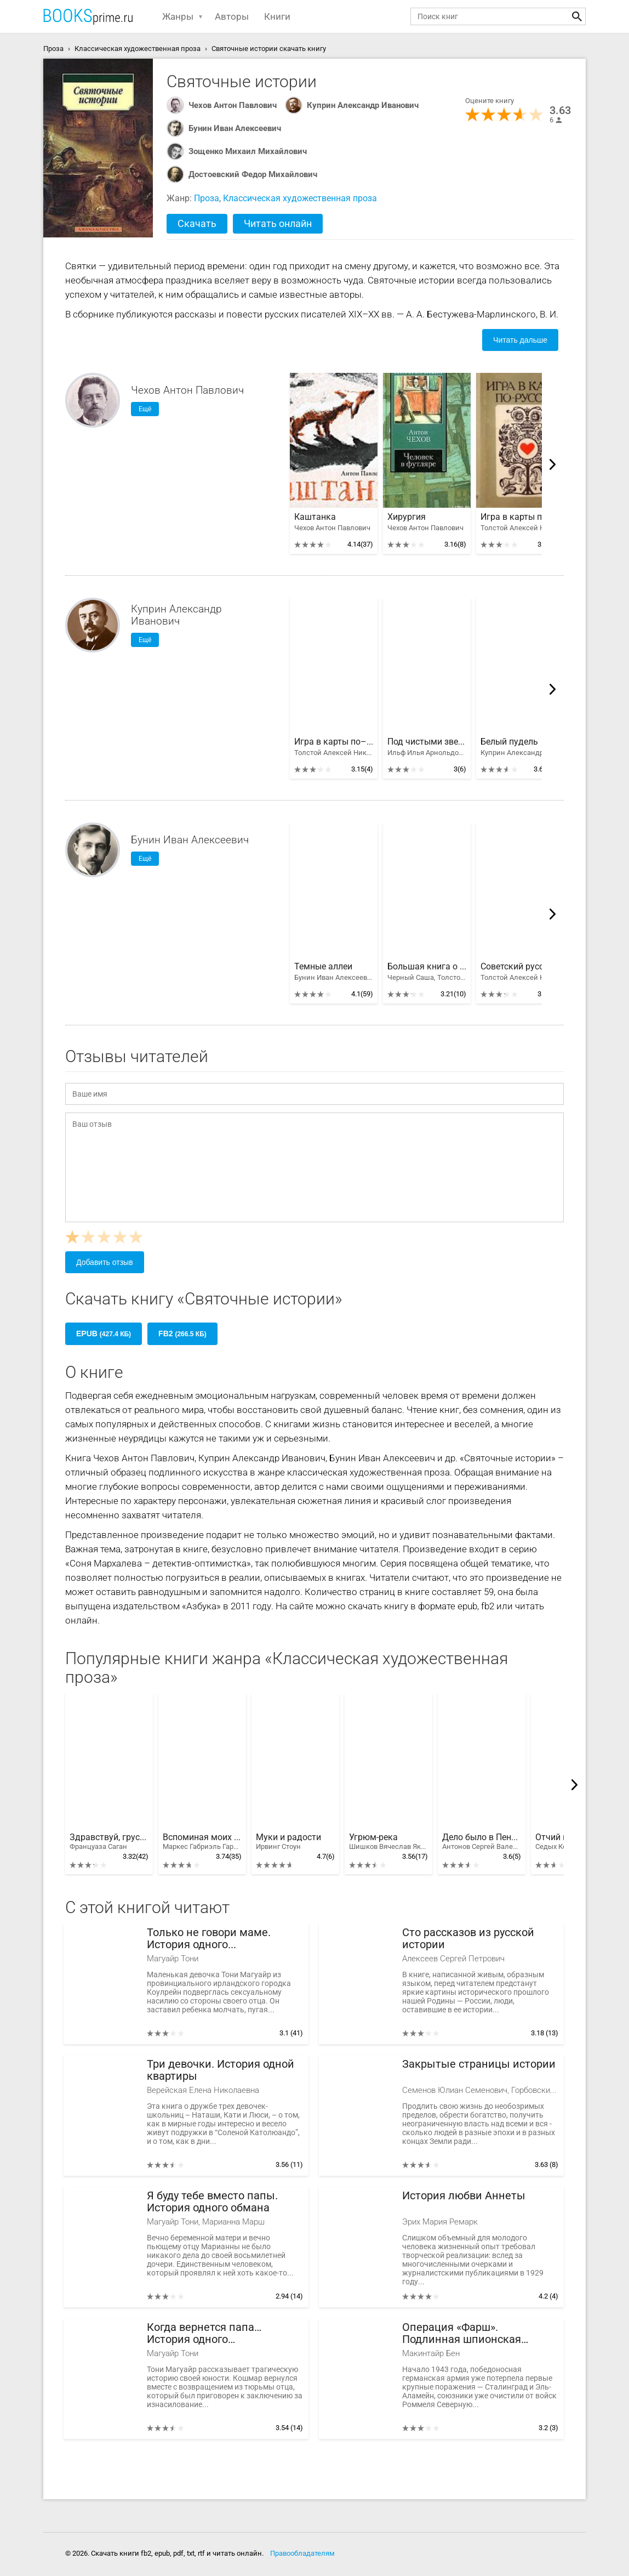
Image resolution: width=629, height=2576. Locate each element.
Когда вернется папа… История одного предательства (204, 2333)
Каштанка (315, 517)
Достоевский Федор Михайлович (252, 174)
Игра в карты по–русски (520, 517)
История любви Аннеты (463, 2195)
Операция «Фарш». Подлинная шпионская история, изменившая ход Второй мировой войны (469, 2333)
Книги (277, 16)
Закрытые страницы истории (479, 2064)
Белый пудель (509, 742)
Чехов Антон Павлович (232, 105)
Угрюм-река (388, 1841)
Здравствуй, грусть (109, 1841)
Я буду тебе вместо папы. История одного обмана (212, 2201)
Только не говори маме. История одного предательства (209, 1938)
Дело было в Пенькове (481, 1841)
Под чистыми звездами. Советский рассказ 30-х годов (426, 742)
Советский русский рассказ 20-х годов (520, 967)
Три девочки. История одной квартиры (220, 2070)
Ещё (145, 409)
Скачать (197, 223)
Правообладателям (302, 2553)
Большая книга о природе (426, 967)
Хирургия (406, 517)
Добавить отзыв (104, 1262)
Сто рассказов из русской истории (468, 1938)
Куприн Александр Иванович (363, 105)
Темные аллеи (323, 967)
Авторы (232, 16)
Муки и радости (288, 1841)
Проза (206, 198)
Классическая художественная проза (300, 198)
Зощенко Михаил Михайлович (247, 151)
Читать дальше (520, 340)
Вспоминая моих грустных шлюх (202, 1841)
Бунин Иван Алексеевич (234, 128)
